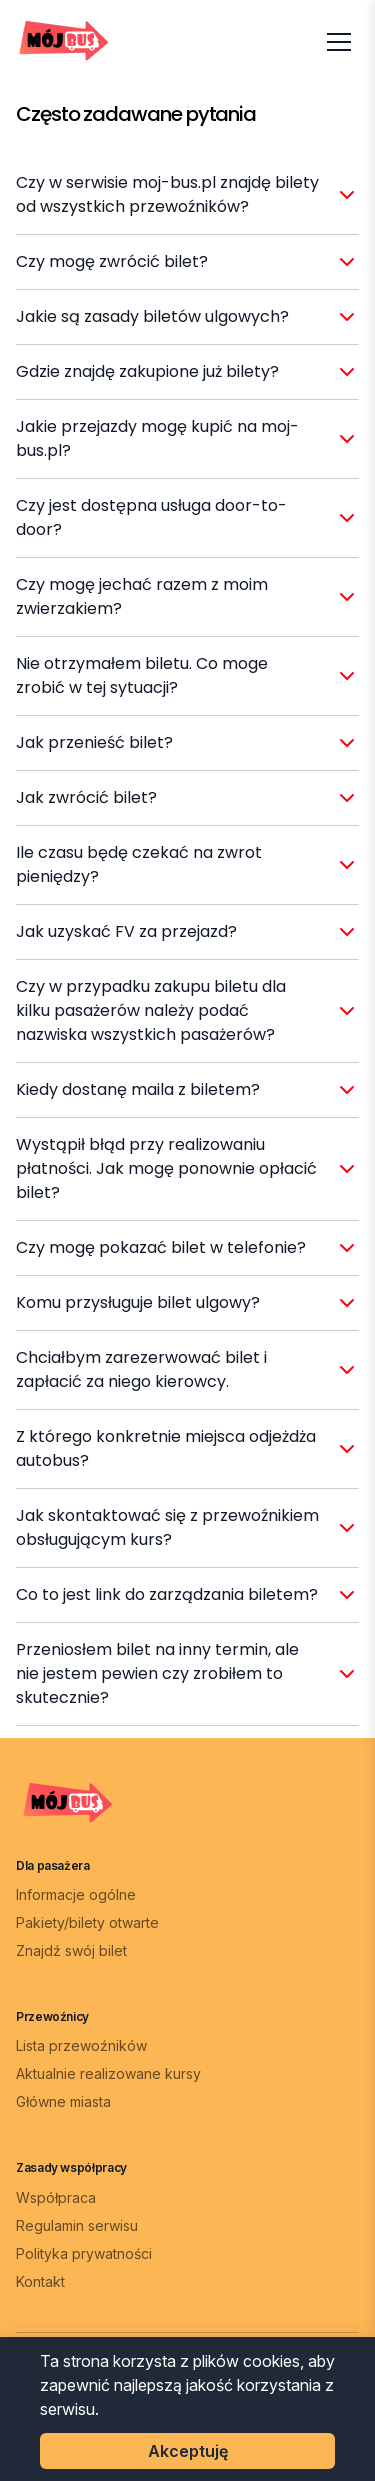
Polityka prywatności (84, 2253)
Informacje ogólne (76, 1894)
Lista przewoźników (81, 2045)
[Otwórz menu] (339, 42)
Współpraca (56, 2197)
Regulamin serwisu (77, 2225)
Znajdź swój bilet (71, 1950)
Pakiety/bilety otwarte (87, 1922)
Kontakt (40, 2281)
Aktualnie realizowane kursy (108, 2073)
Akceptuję (188, 2451)
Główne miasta (63, 2101)
